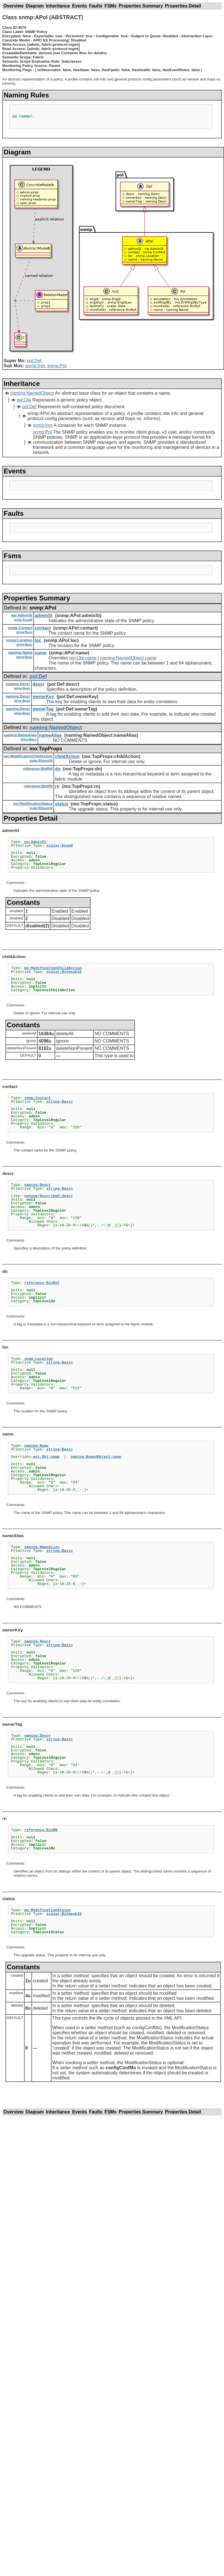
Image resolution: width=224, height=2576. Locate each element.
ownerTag (43, 709)
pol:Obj (24, 399)
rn (57, 786)
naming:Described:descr (48, 1195)
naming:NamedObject (32, 393)
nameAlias (50, 735)
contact (43, 628)
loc (38, 640)
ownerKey (43, 696)
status (61, 803)
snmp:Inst (35, 365)
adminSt (44, 615)
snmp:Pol (57, 365)
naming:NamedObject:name (128, 658)
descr (39, 684)
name (41, 652)
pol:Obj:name (82, 658)
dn (58, 768)
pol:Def (34, 360)
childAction (67, 756)
